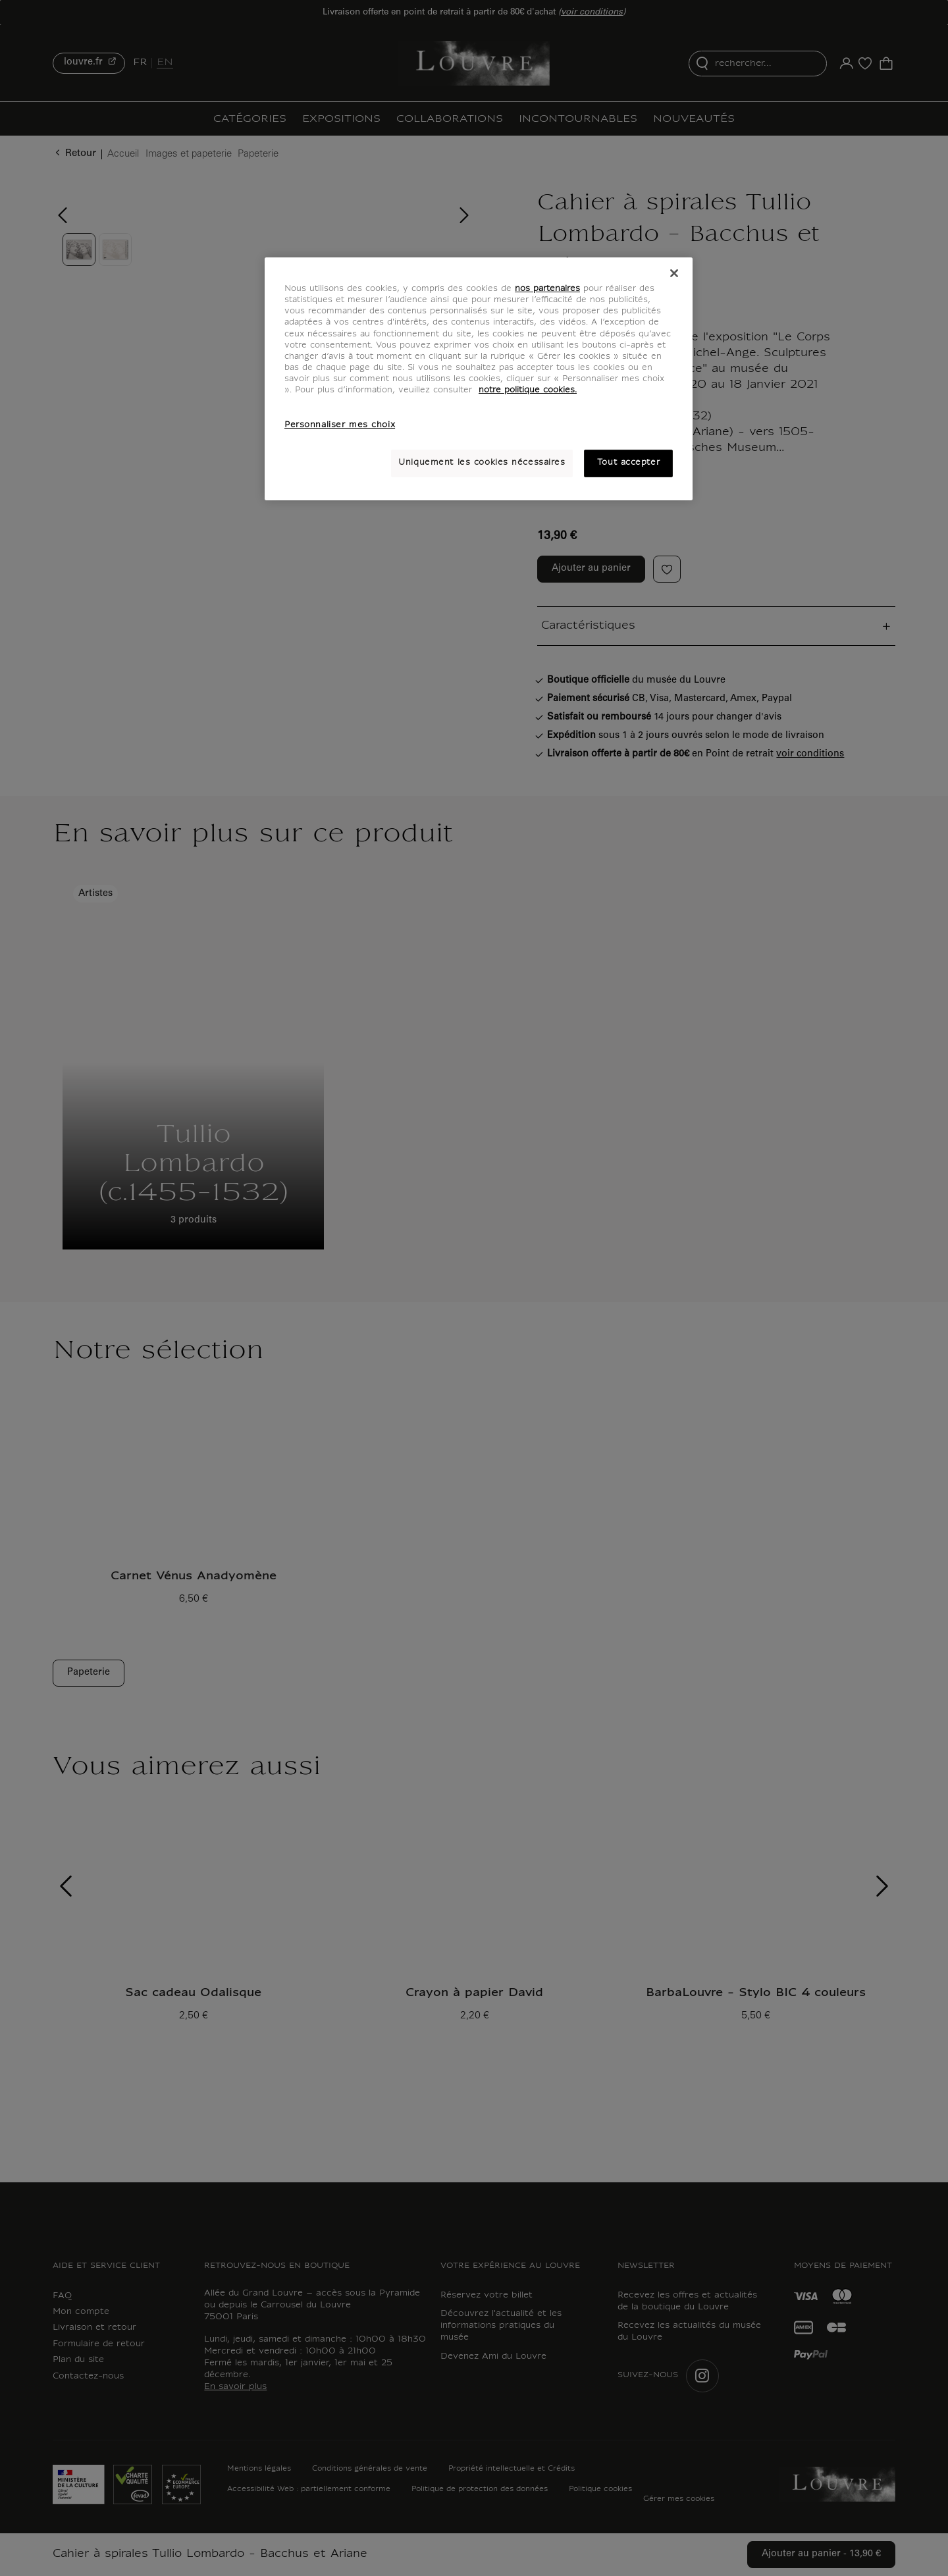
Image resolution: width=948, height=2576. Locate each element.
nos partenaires (547, 289)
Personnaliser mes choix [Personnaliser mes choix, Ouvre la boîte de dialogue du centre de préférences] (339, 425)
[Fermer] (674, 273)
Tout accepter (628, 463)
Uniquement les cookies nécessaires (481, 463)
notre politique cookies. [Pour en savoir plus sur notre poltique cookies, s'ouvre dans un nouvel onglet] (528, 390)
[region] (479, 378)
